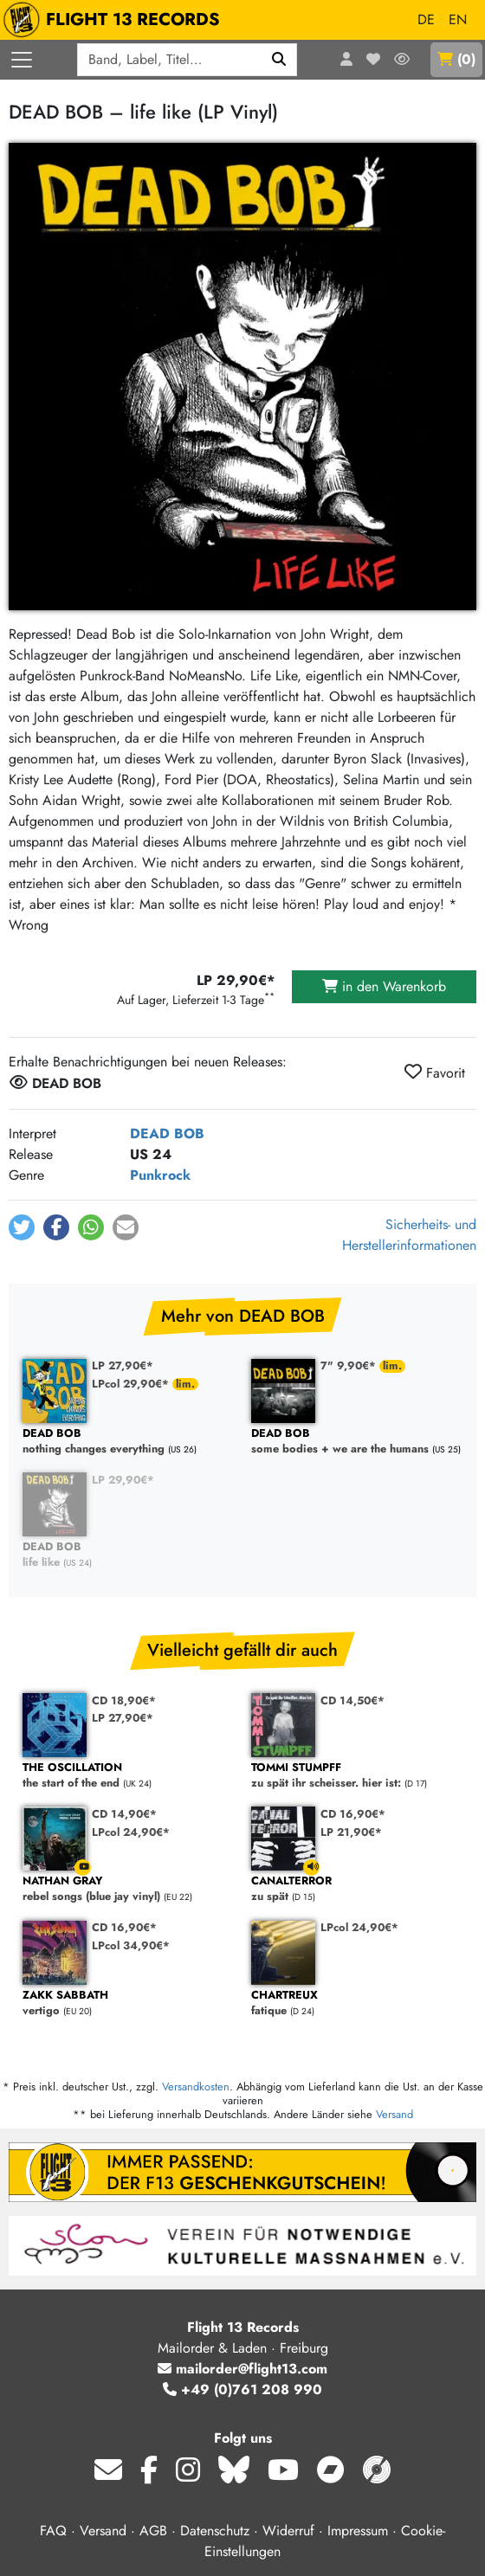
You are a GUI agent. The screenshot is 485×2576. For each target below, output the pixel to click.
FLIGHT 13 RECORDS (115, 20)
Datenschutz (214, 2531)
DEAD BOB (167, 1133)
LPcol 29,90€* (132, 1383)
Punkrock (160, 1175)
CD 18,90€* (124, 1700)
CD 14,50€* (352, 1700)
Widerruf (288, 2531)
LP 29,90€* (123, 1480)
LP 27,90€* (122, 1365)
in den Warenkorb (384, 986)
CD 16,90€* (352, 1814)
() (456, 59)
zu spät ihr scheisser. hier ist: (356, 1776)
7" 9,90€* (349, 1365)
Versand (394, 2114)
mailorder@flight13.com (242, 2369)
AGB (153, 2531)
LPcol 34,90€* (131, 1945)
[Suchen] (279, 59)
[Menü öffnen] (22, 60)
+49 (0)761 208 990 (242, 2389)
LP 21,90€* (351, 1832)
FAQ (53, 2531)
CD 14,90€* (124, 1814)
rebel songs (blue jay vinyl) (128, 1889)
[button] (22, 1227)
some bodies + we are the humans (356, 1441)
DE (426, 19)
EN (458, 19)
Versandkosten (196, 2086)
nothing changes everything (128, 1441)
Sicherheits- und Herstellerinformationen (409, 1234)
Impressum (357, 2531)
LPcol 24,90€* (131, 1832)
